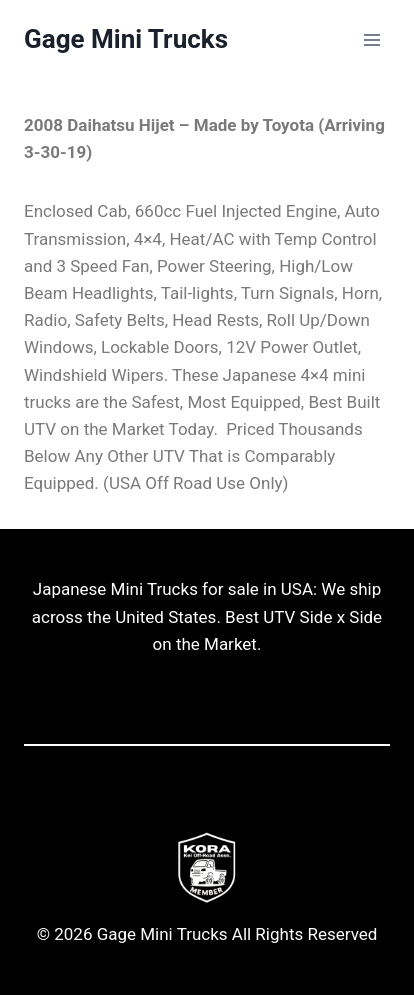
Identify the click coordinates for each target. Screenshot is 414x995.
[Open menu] (371, 39)
